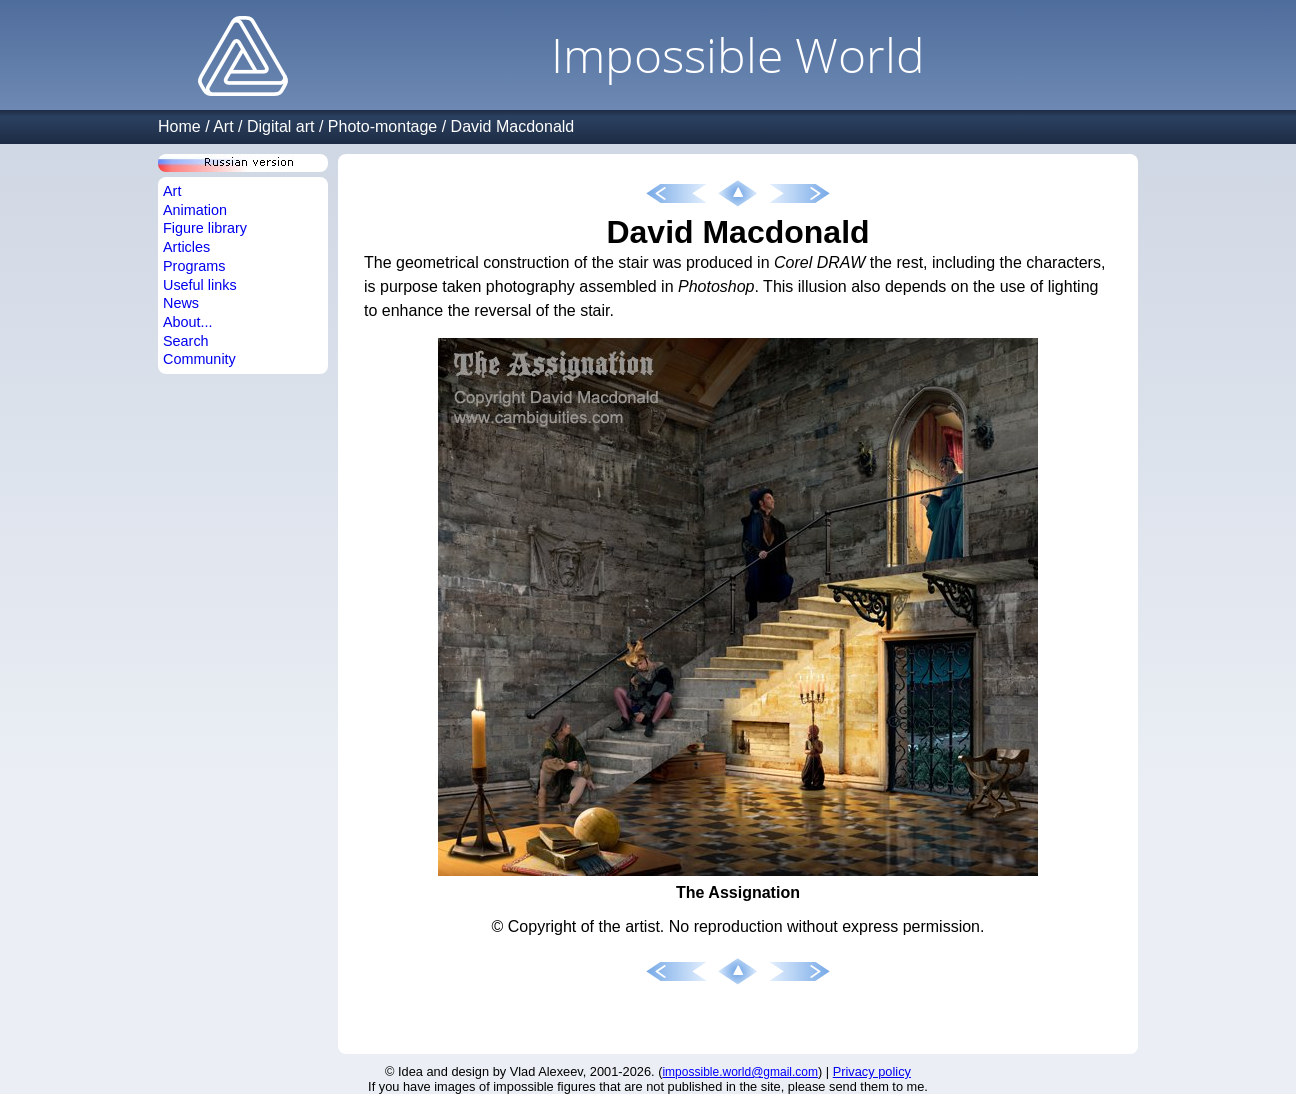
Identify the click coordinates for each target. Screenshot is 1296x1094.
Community (199, 359)
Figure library (205, 228)
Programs (194, 266)
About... (188, 322)
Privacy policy (872, 1071)
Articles (186, 247)
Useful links (200, 285)
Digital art (281, 126)
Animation (195, 210)
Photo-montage (382, 126)
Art (223, 126)
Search (186, 341)
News (181, 303)
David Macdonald (513, 126)
